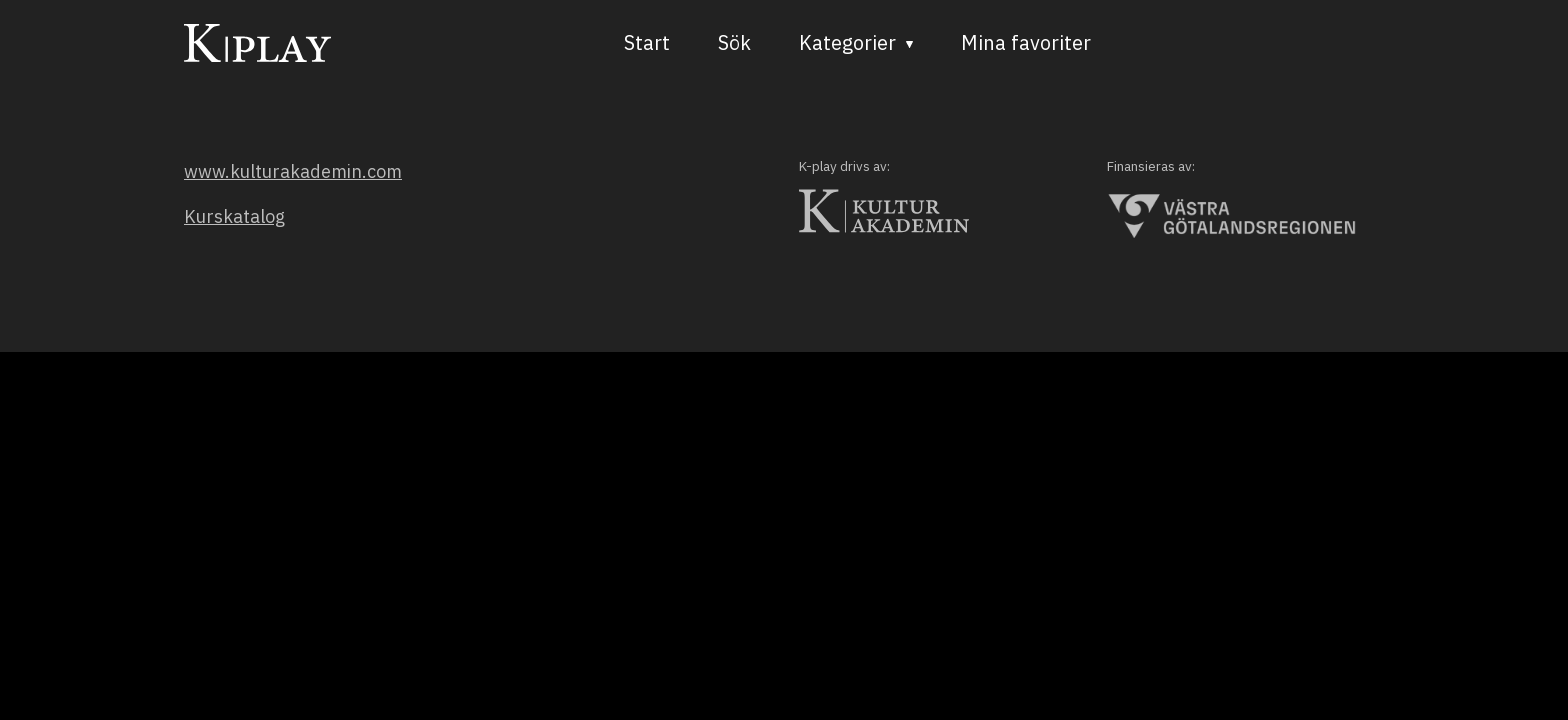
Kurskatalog (234, 216)
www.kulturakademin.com (293, 171)
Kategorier (847, 42)
